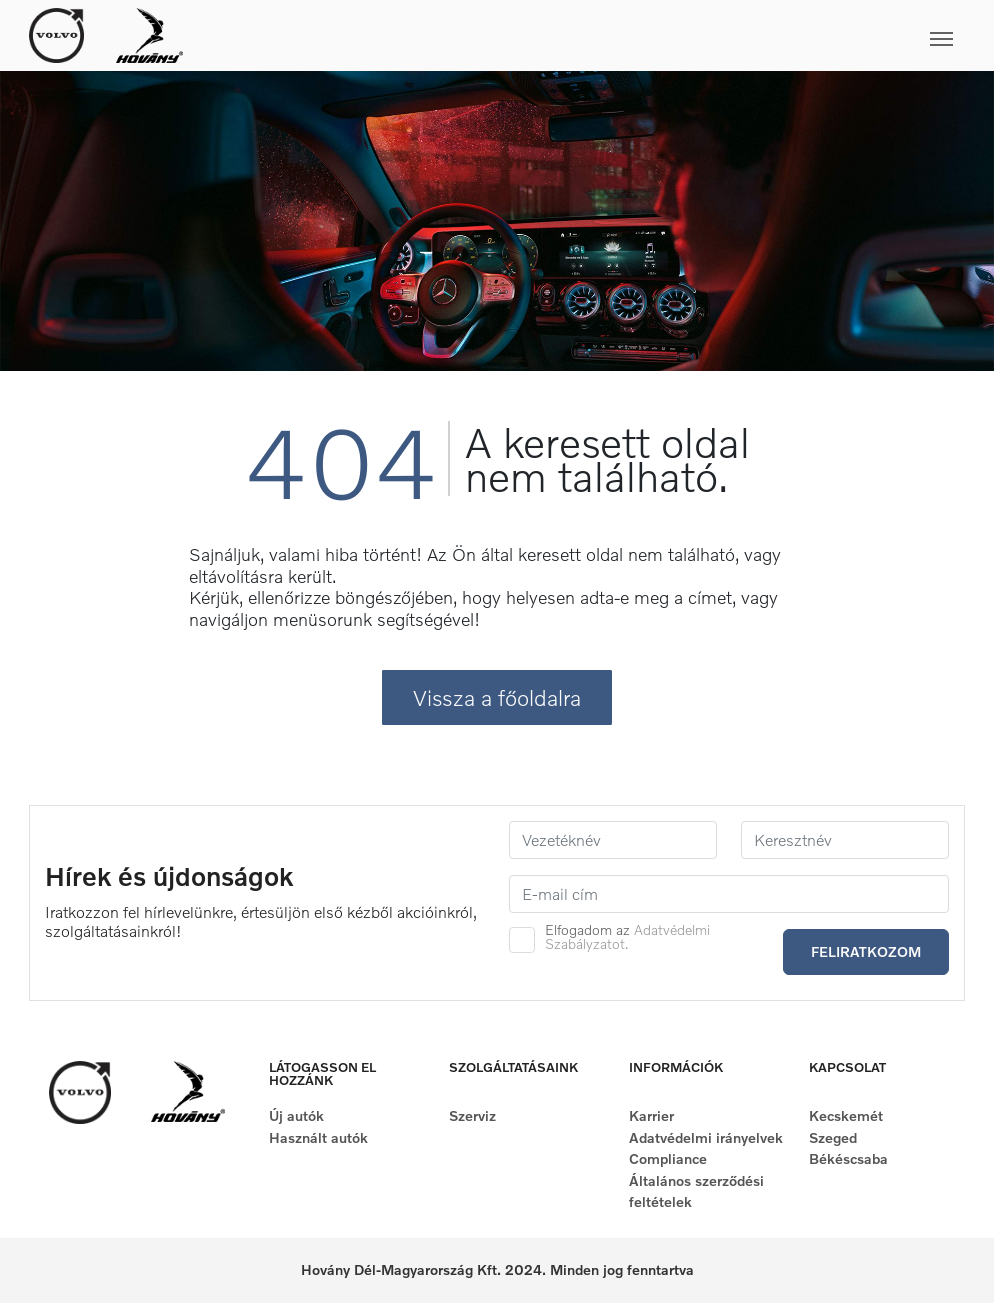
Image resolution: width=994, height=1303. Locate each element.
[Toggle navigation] (574, 35)
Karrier (651, 1115)
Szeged (833, 1137)
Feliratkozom (866, 951)
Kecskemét (846, 1115)
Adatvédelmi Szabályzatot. (627, 936)
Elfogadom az (627, 937)
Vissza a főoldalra (497, 697)
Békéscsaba (848, 1158)
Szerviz (472, 1115)
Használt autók (318, 1137)
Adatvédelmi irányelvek (706, 1137)
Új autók (296, 1115)
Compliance (668, 1158)
